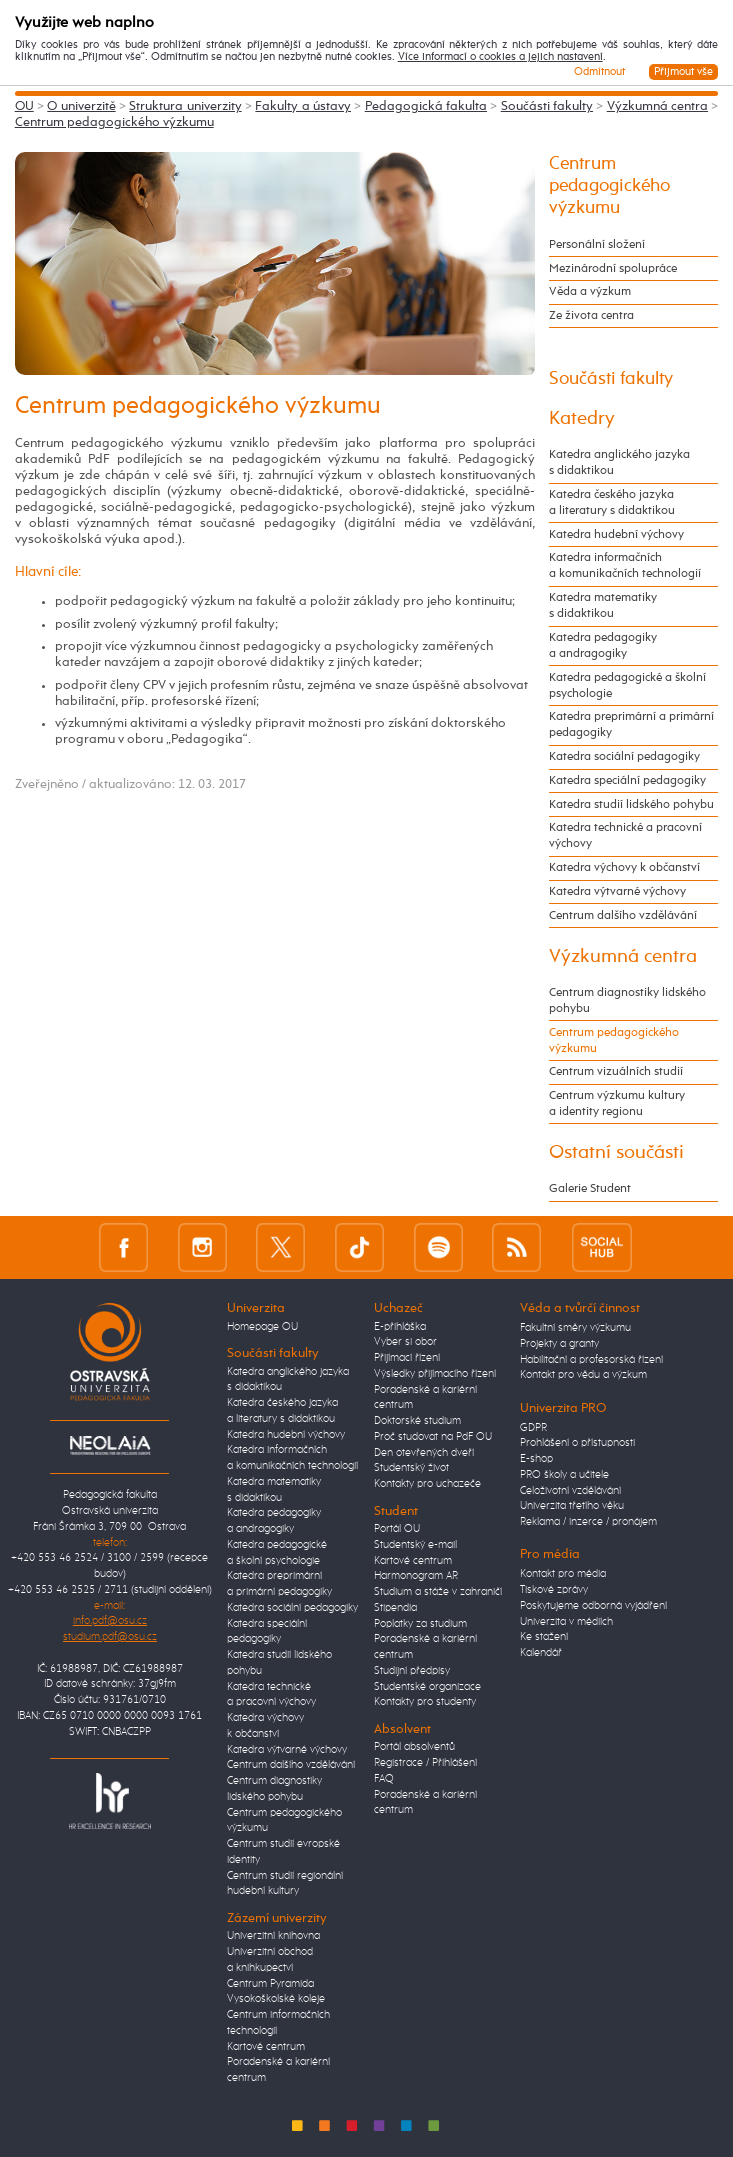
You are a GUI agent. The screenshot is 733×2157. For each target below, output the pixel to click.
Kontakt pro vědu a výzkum (583, 1375)
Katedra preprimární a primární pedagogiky (631, 724)
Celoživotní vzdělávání (570, 1491)
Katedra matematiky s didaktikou (603, 605)
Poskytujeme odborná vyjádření (593, 1606)
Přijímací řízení (407, 1358)
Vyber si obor (405, 1342)
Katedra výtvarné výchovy (617, 891)
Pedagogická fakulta (426, 106)
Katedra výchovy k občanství (624, 867)
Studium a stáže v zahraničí (438, 1592)
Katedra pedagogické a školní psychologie (627, 685)
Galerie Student (590, 1188)
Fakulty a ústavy (303, 106)
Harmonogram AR (416, 1576)
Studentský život (411, 1468)
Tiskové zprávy (554, 1590)
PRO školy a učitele (564, 1475)
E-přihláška (400, 1327)
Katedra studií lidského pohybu (631, 804)
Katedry (582, 418)
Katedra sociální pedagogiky (624, 756)
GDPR (533, 1428)
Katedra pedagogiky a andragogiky (603, 645)
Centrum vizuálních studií (616, 1071)
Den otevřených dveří (424, 1453)
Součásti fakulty (547, 106)
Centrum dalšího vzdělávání (623, 915)
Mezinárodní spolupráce (613, 268)
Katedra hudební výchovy (616, 534)
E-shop (536, 1459)
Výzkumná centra (657, 106)
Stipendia (395, 1608)
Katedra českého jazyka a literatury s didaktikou (612, 502)
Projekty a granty (559, 1344)
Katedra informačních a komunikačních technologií (625, 565)
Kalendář (541, 1653)
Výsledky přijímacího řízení (435, 1374)
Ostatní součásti (616, 1152)
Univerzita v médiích (566, 1622)
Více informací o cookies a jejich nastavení (500, 57)
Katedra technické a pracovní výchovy (625, 835)
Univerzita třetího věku (572, 1506)
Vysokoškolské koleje (276, 1999)
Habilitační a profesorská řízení (591, 1360)
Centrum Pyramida (270, 1984)
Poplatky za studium (420, 1624)
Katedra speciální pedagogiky (627, 780)
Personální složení (597, 244)
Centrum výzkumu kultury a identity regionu (617, 1103)
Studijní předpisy (412, 1671)
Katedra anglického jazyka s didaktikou (619, 462)
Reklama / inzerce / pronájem (588, 1522)
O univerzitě (81, 106)
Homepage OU (262, 1327)
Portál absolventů (414, 1747)
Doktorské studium (417, 1421)
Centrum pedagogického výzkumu (114, 122)
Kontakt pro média (563, 1574)
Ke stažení (544, 1637)
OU (24, 106)
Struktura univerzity (185, 106)
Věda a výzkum (590, 291)
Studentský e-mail (415, 1545)
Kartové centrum (266, 2047)
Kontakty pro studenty (425, 1702)
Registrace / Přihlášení (425, 1763)
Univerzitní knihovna (273, 1936)
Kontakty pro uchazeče (427, 1484)
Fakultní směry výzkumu (575, 1328)
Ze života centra (591, 315)
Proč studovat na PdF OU (433, 1437)
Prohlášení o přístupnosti (577, 1443)
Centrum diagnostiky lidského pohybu (627, 1000)
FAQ (384, 1779)
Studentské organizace (427, 1687)
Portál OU (397, 1529)
